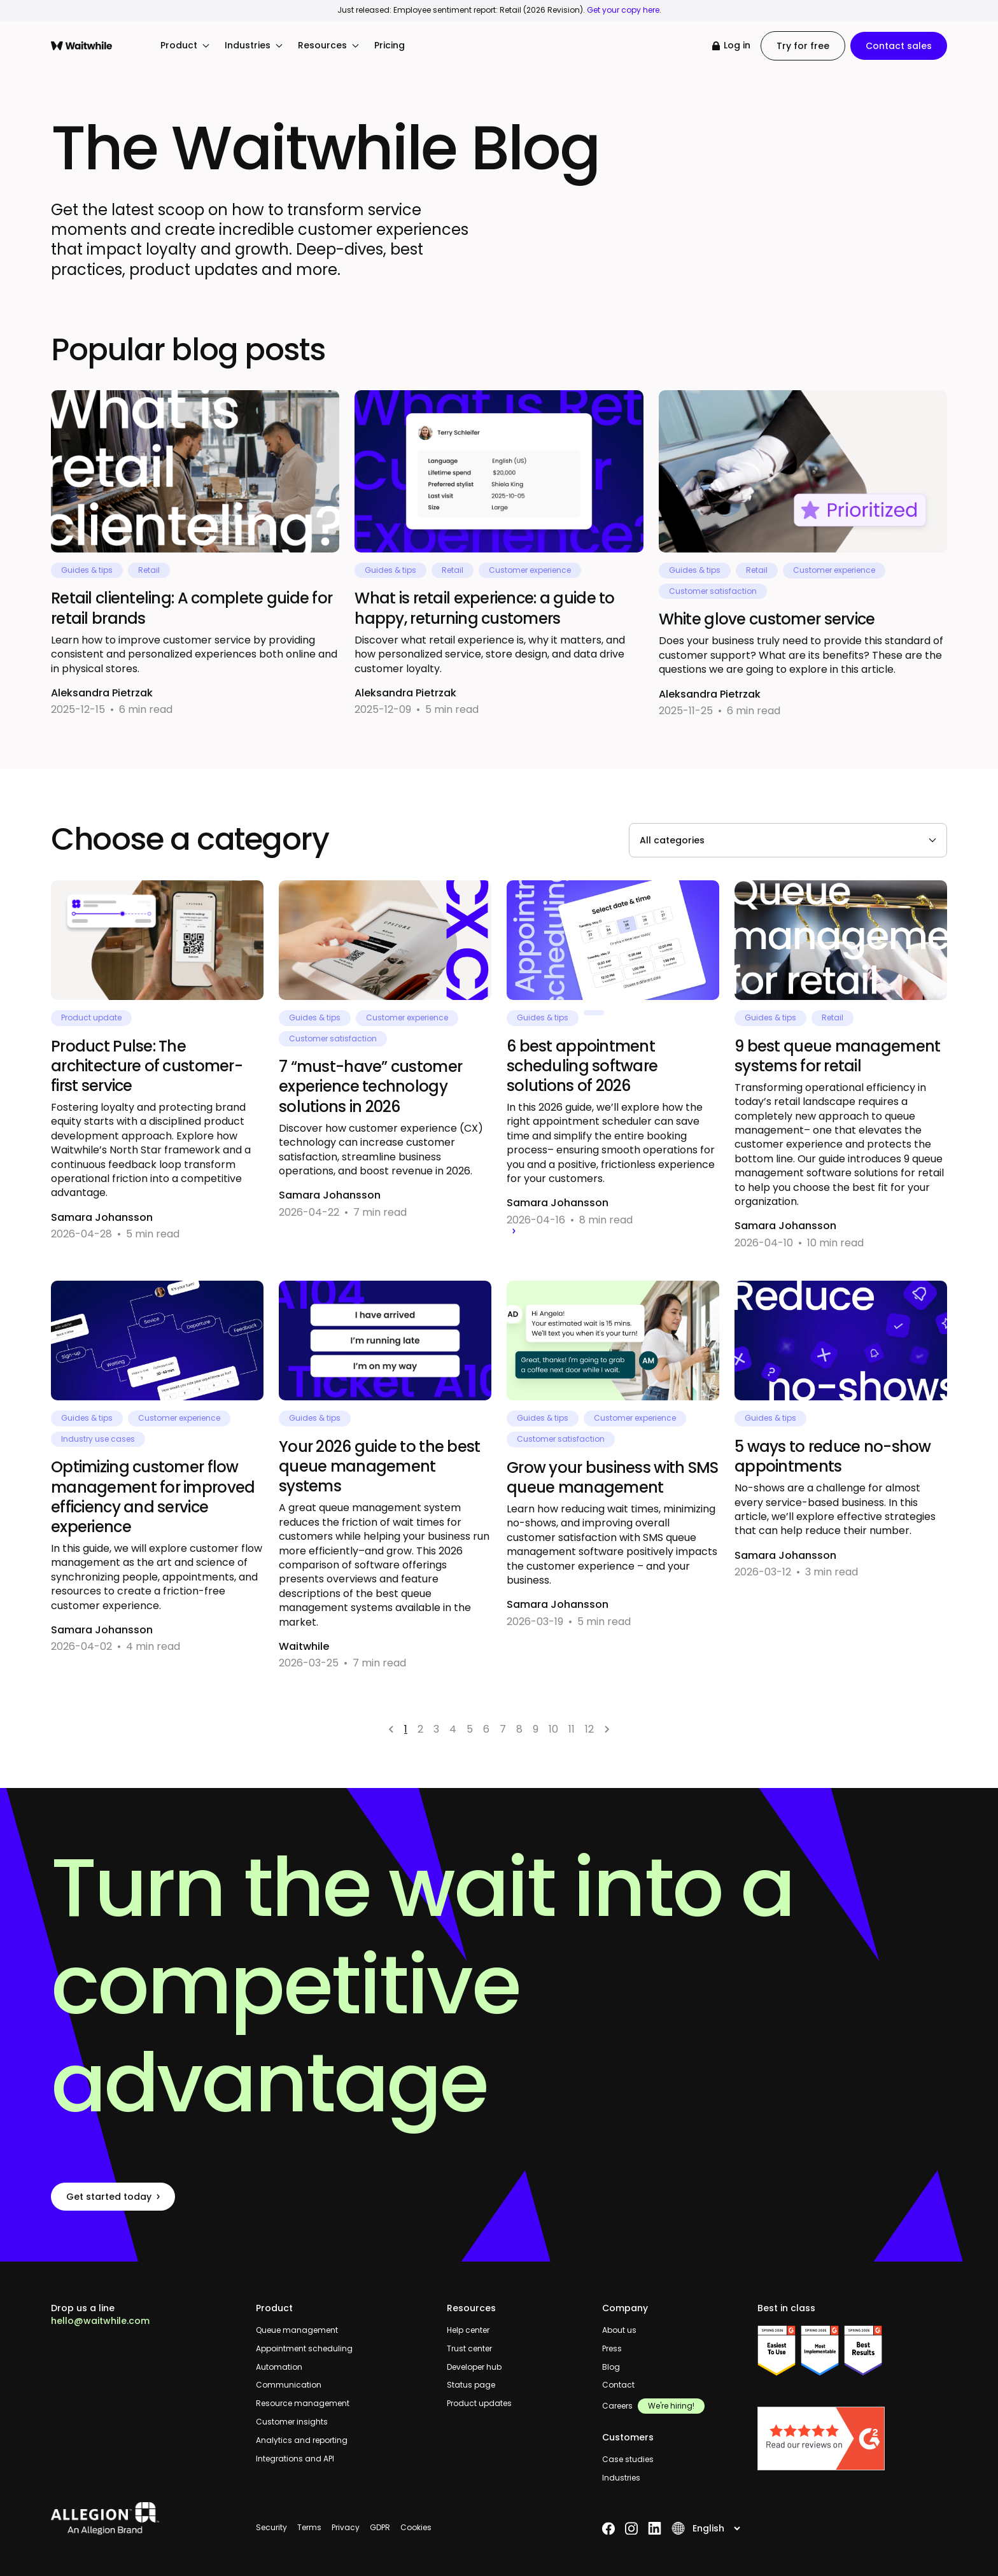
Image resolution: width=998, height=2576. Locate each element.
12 (589, 1729)
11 (571, 1729)
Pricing (389, 45)
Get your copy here (623, 9)
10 (553, 1729)
